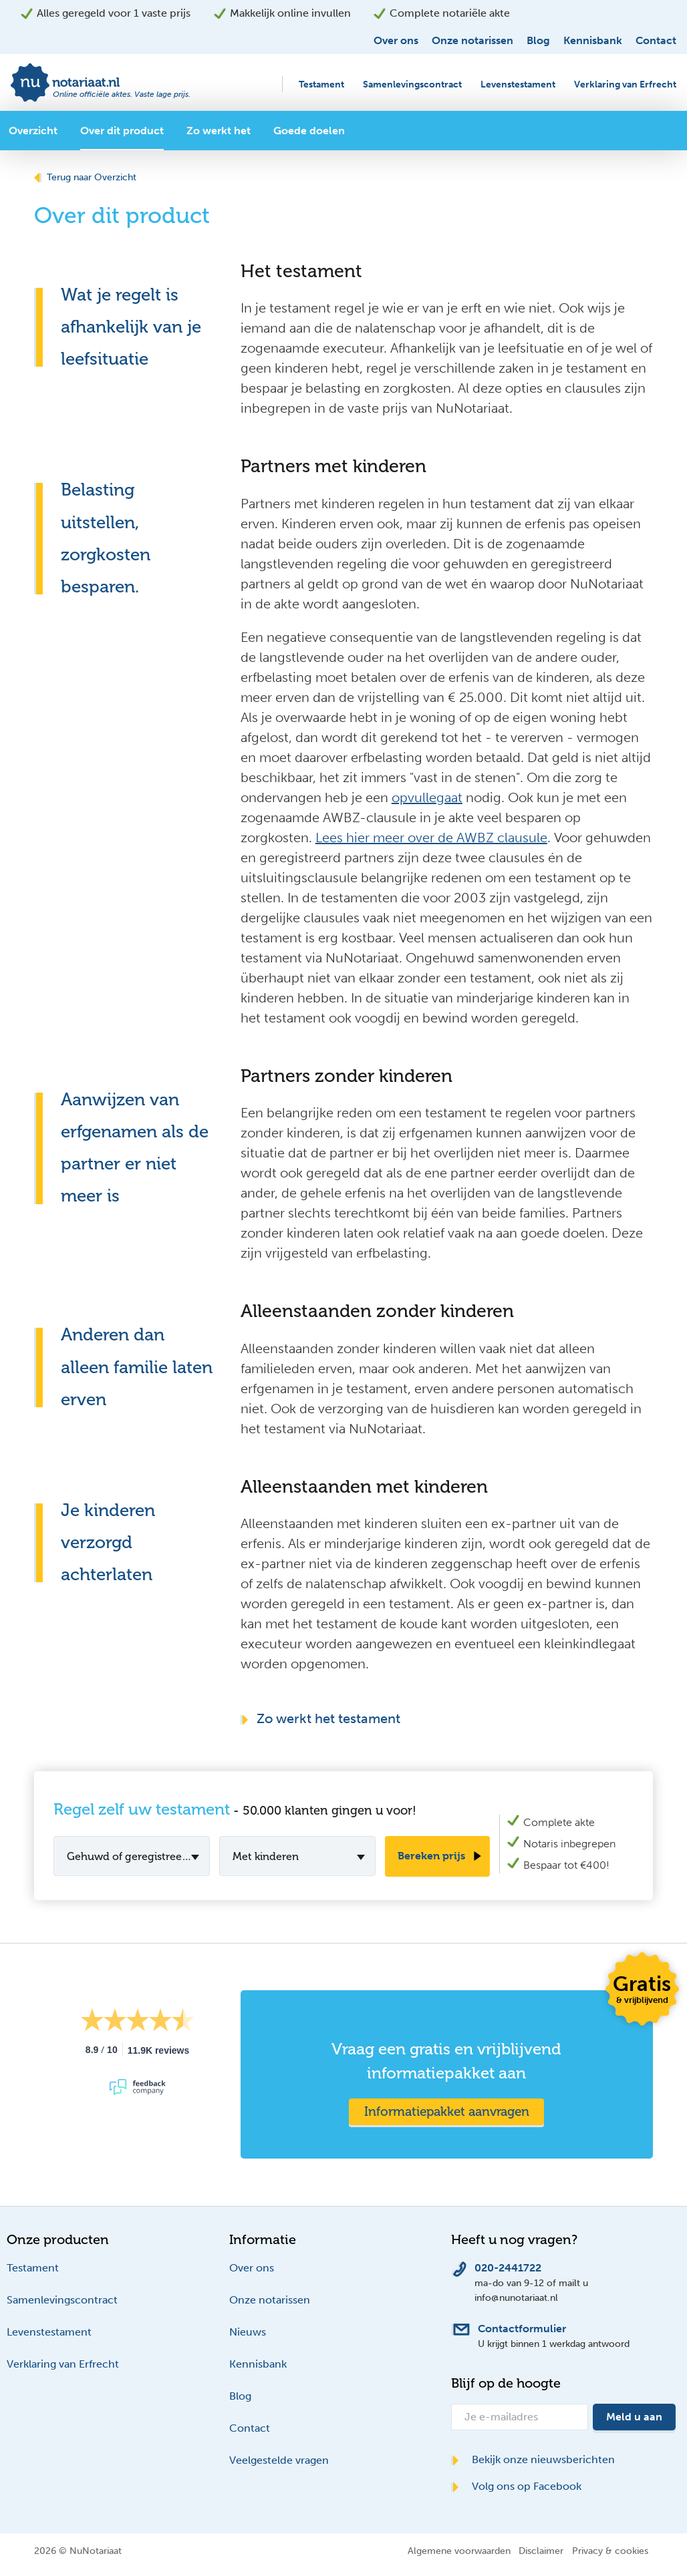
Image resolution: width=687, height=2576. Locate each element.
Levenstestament (517, 84)
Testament (321, 84)
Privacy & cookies (610, 2551)
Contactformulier (522, 2328)
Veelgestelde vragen (279, 2460)
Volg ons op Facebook (516, 2486)
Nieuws (247, 2332)
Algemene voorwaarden (459, 2551)
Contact (656, 40)
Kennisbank (592, 40)
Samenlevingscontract (412, 84)
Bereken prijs (431, 1855)
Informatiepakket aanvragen (446, 2111)
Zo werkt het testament (320, 1718)
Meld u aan (634, 2416)
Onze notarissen (472, 40)
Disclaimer (541, 2551)
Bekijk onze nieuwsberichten (533, 2459)
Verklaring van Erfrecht (625, 84)
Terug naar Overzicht (85, 177)
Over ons (396, 40)
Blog (538, 40)
